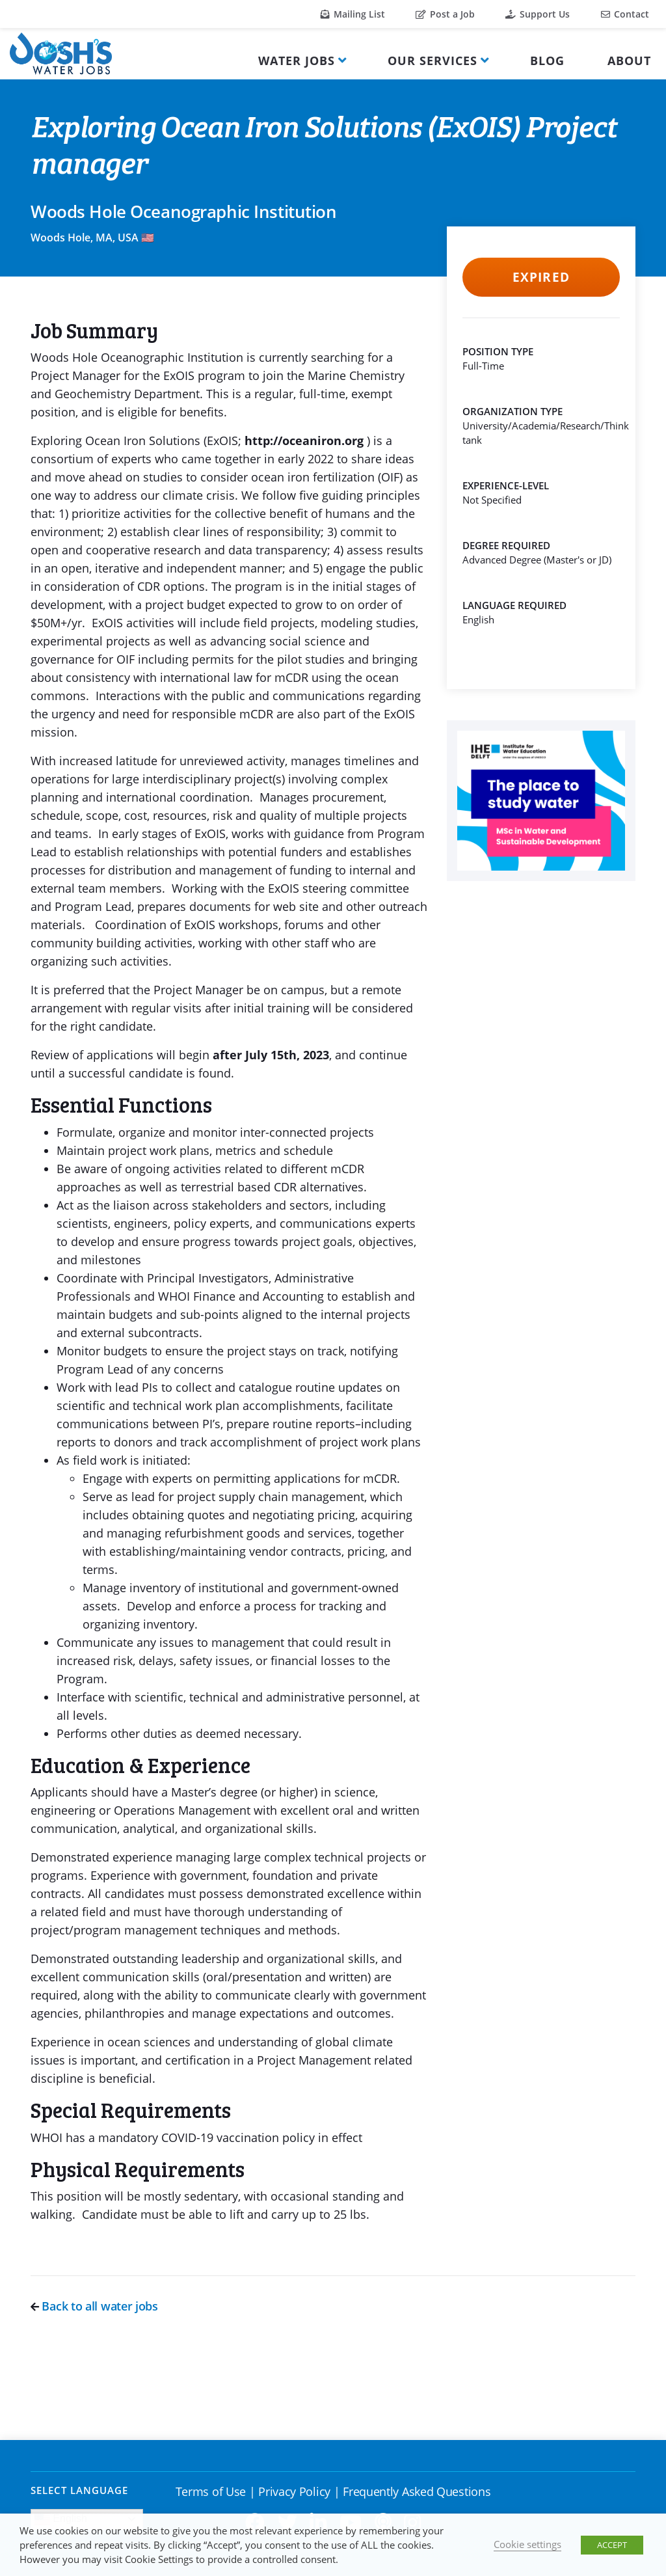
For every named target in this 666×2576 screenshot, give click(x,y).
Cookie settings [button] (527, 2544)
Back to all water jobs (94, 2306)
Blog (547, 60)
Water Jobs (296, 60)
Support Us (537, 14)
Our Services (432, 60)
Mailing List (353, 14)
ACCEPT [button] (612, 2545)
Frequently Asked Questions (416, 2491)
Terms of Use (211, 2491)
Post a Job (445, 14)
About (629, 60)
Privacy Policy (294, 2491)
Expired (541, 277)
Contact (625, 14)
